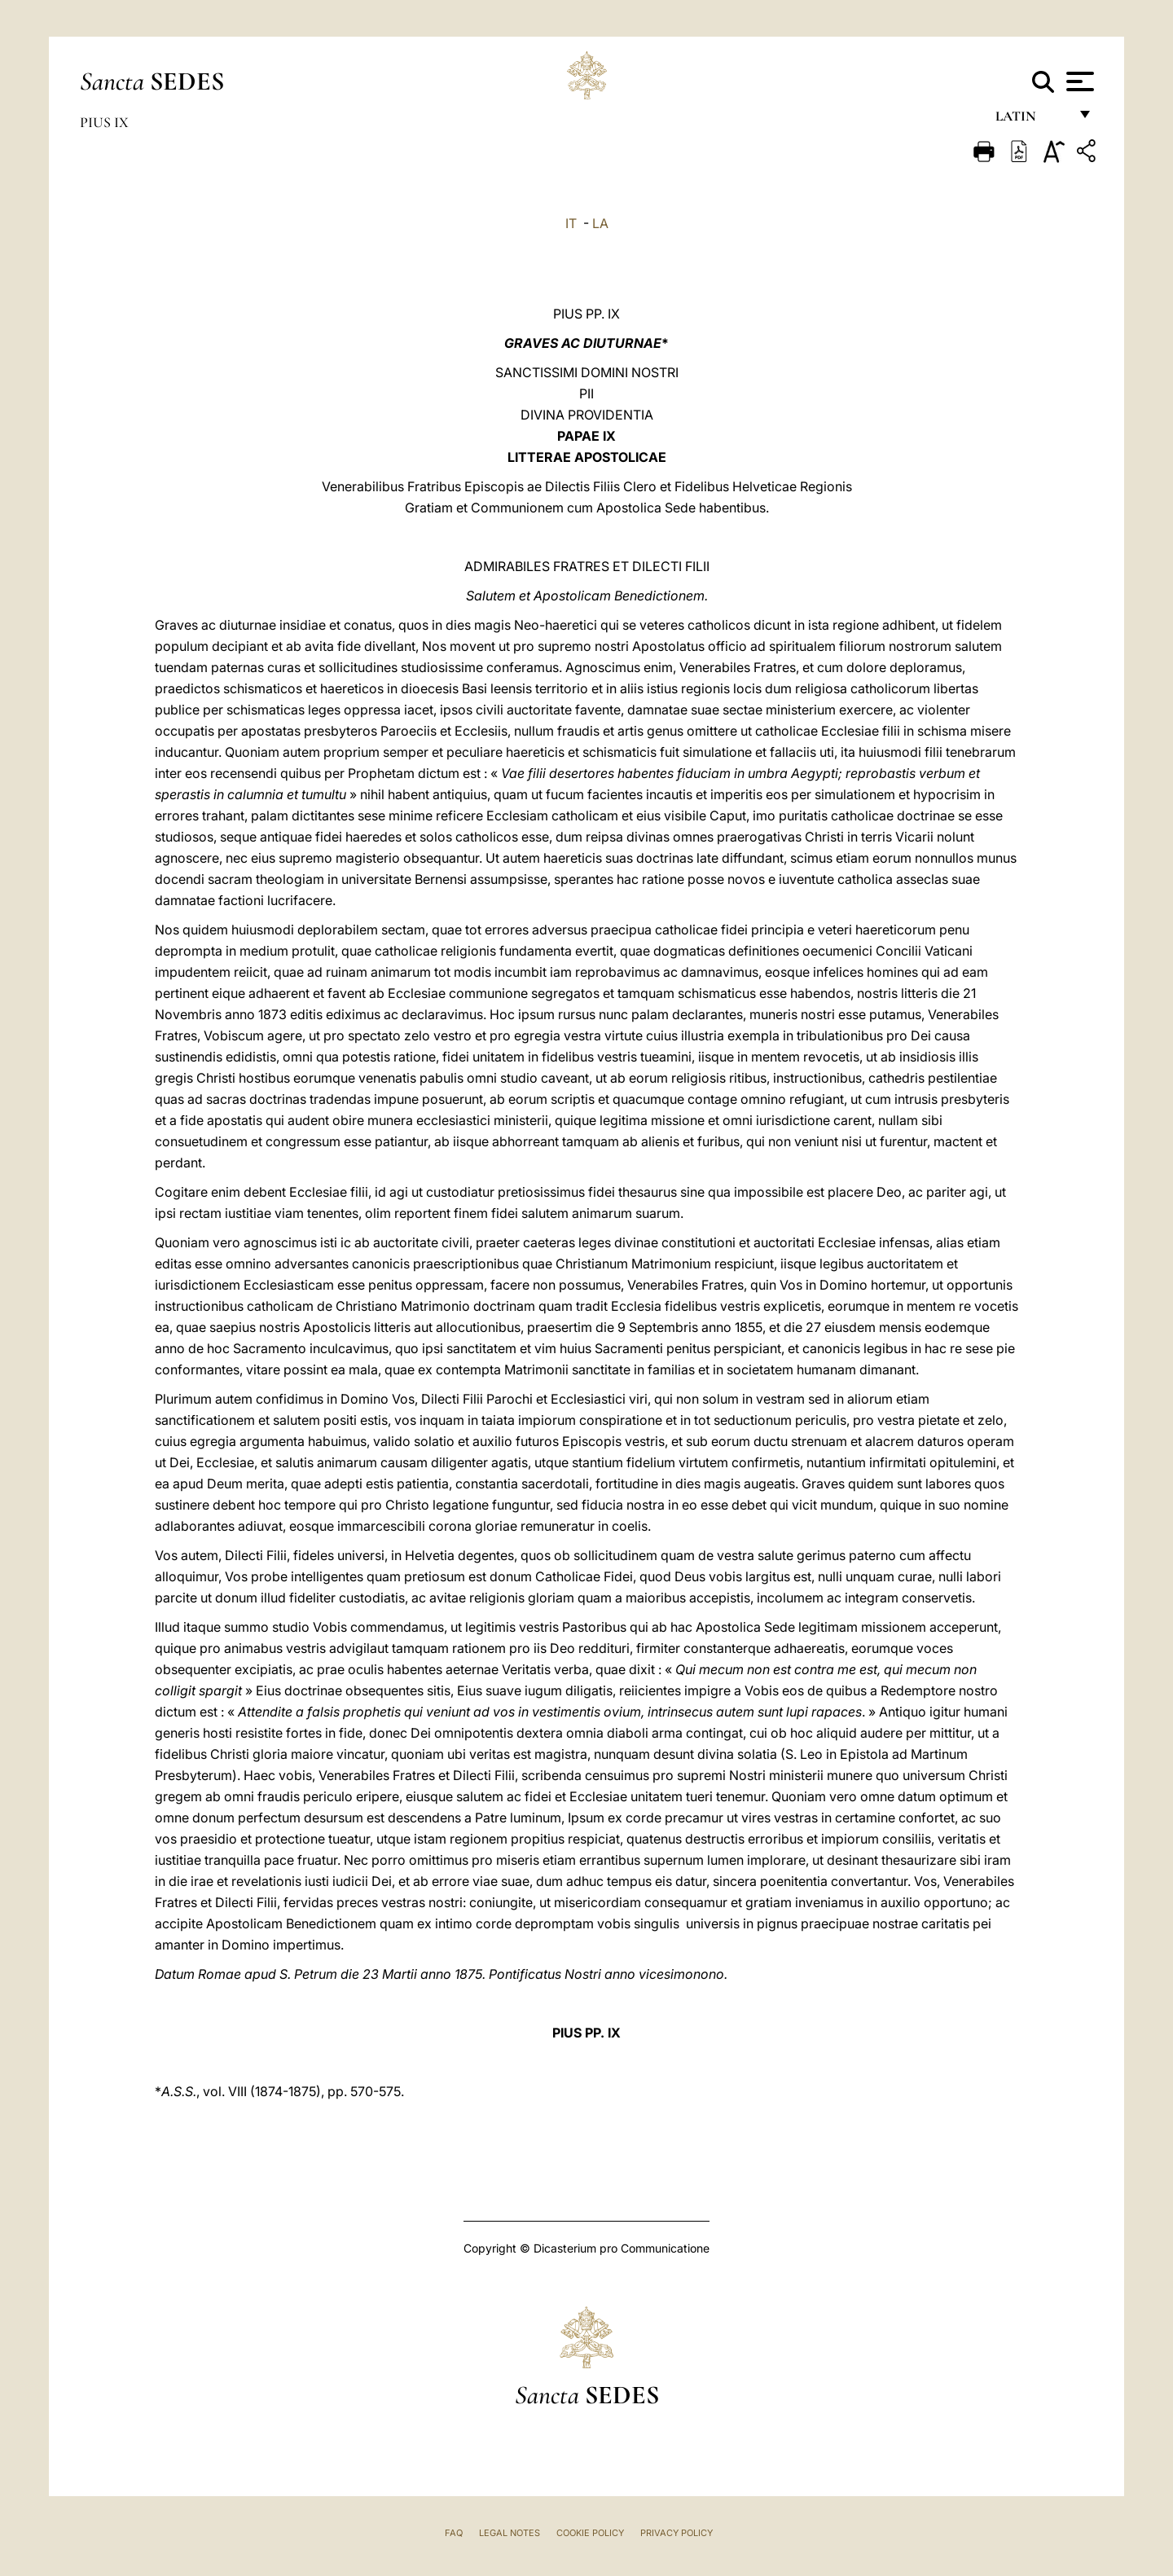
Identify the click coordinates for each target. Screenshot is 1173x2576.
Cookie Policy (590, 2533)
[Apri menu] (1078, 81)
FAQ (454, 2533)
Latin (1032, 120)
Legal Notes (509, 2533)
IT (571, 223)
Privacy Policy (676, 2533)
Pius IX (104, 122)
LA (600, 223)
